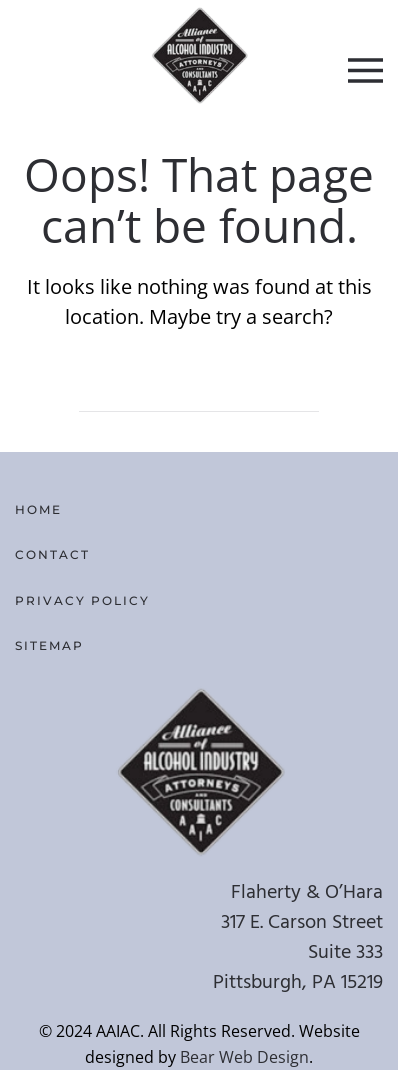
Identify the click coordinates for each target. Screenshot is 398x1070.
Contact (52, 554)
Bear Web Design (244, 1057)
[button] (365, 70)
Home (38, 509)
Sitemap (49, 645)
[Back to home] (199, 55)
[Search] (199, 392)
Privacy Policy (82, 600)
